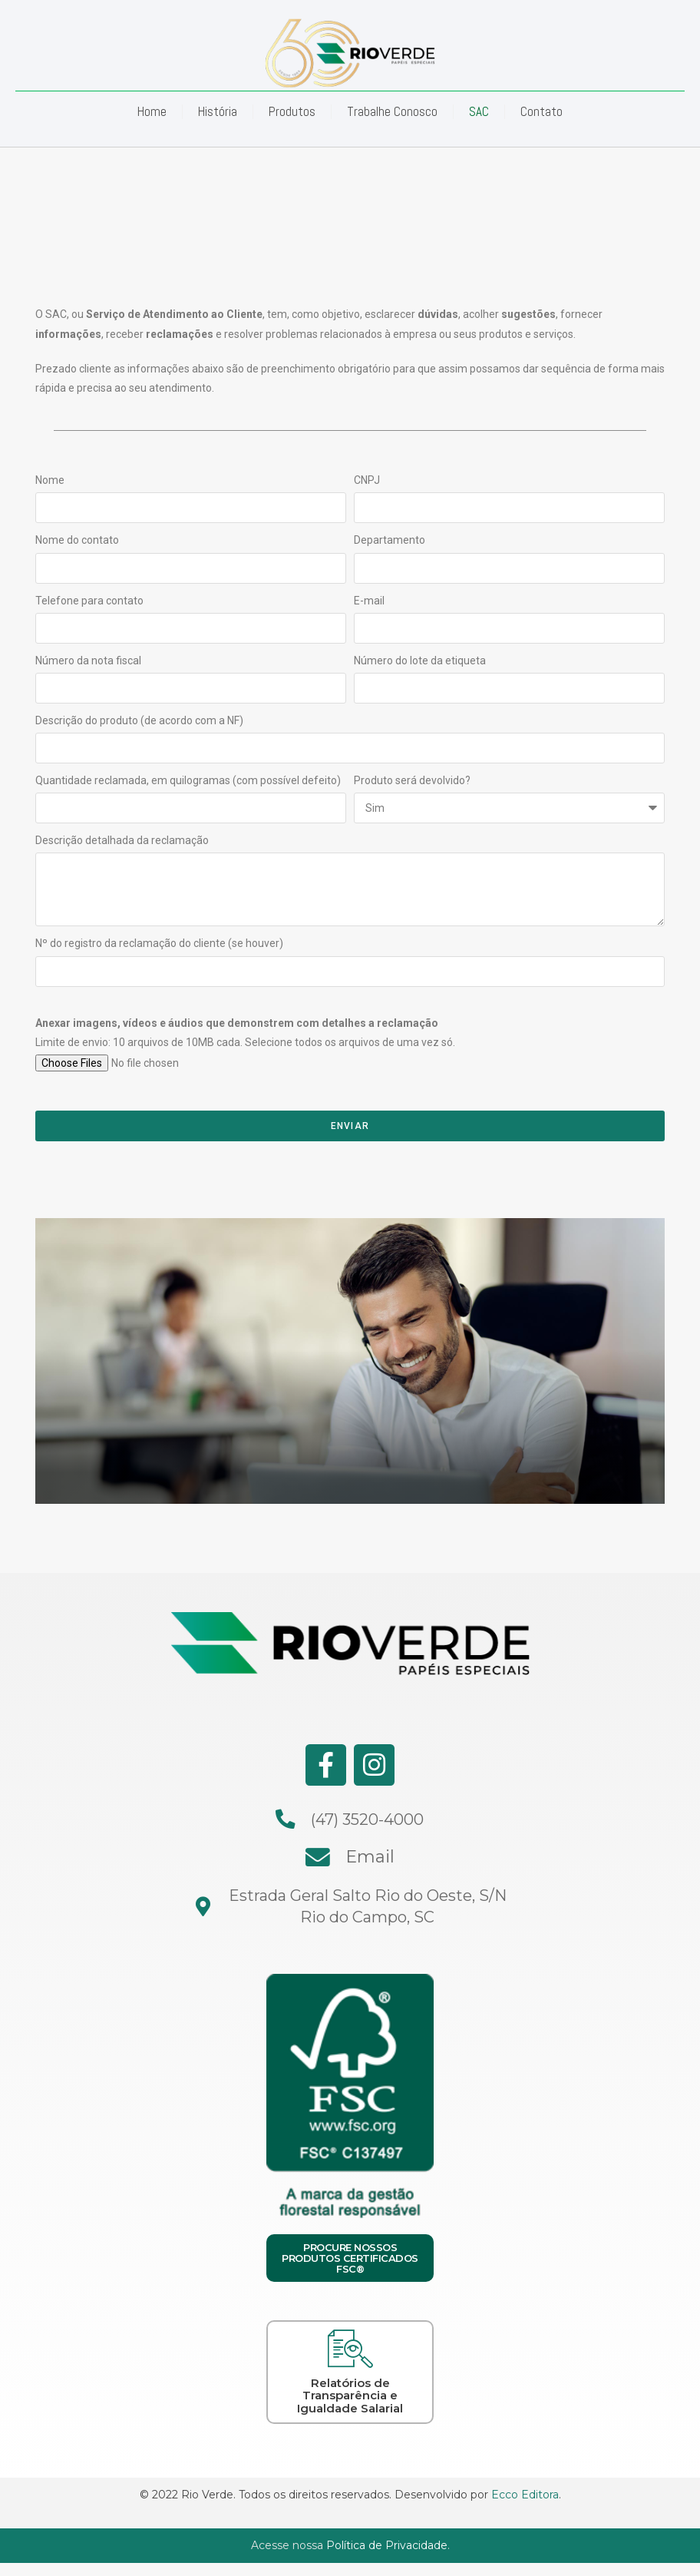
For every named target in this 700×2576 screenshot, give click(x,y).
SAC (479, 111)
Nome (49, 480)
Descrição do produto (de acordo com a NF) (139, 720)
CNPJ (367, 480)
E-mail (369, 600)
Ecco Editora (525, 2492)
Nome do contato (77, 540)
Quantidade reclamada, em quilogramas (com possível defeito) (188, 780)
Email (369, 1855)
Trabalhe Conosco (392, 111)
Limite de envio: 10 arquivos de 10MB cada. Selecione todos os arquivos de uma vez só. (245, 1032)
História (217, 111)
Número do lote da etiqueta (420, 660)
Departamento (389, 540)
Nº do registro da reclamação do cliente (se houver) (159, 943)
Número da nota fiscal (88, 660)
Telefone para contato (89, 600)
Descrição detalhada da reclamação (122, 840)
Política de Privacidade (386, 2543)
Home (152, 111)
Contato (541, 111)
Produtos (292, 111)
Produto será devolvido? (412, 780)
